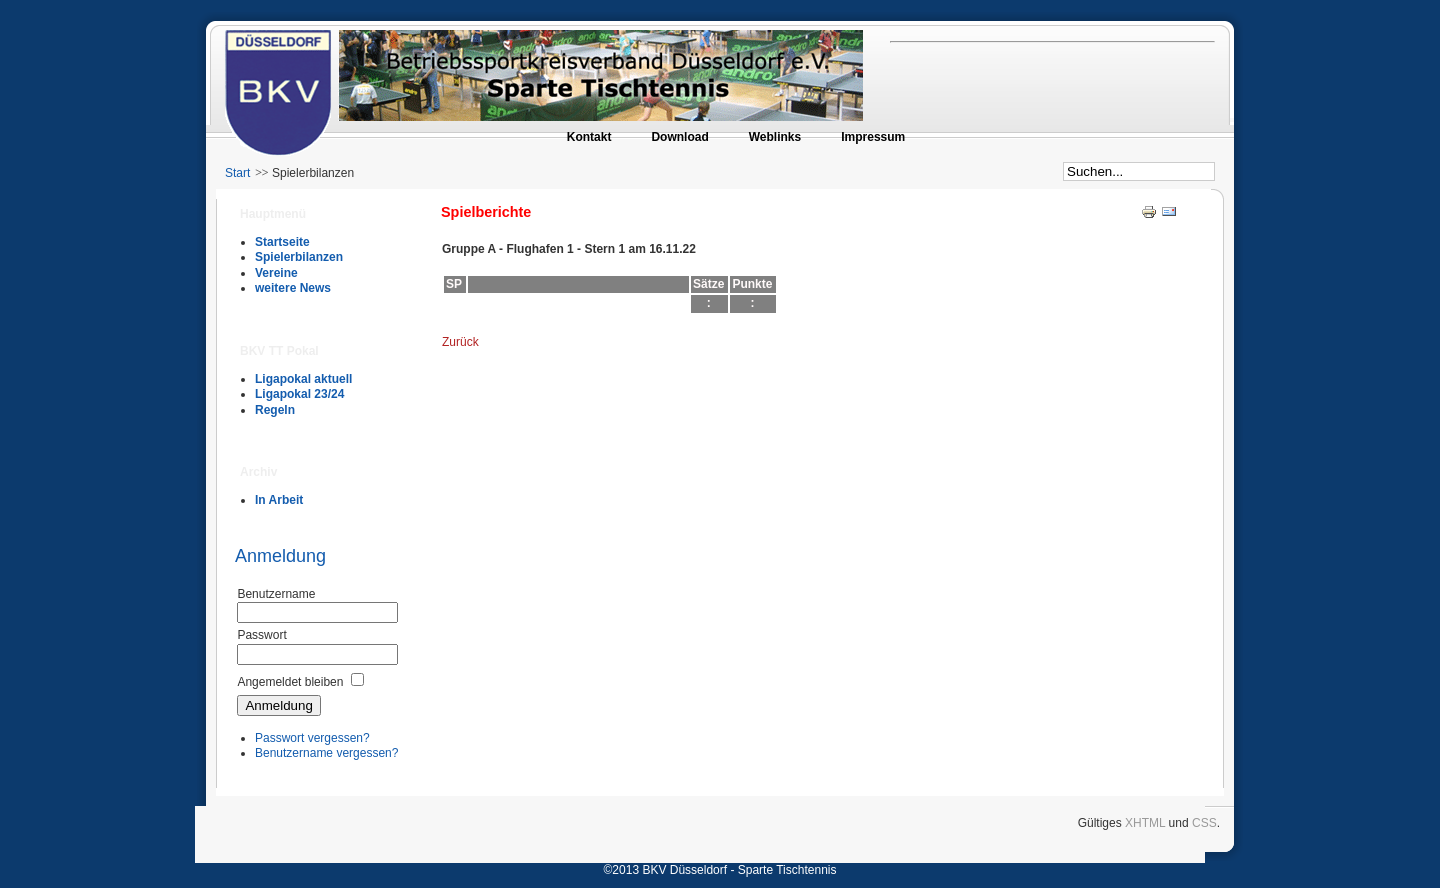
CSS (1204, 823)
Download (679, 137)
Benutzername (276, 594)
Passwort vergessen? (312, 738)
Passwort (261, 635)
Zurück (460, 342)
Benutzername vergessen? (326, 753)
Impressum (873, 137)
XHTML (1145, 823)
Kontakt (589, 137)
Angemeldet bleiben (290, 682)
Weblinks (775, 137)
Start (237, 173)
